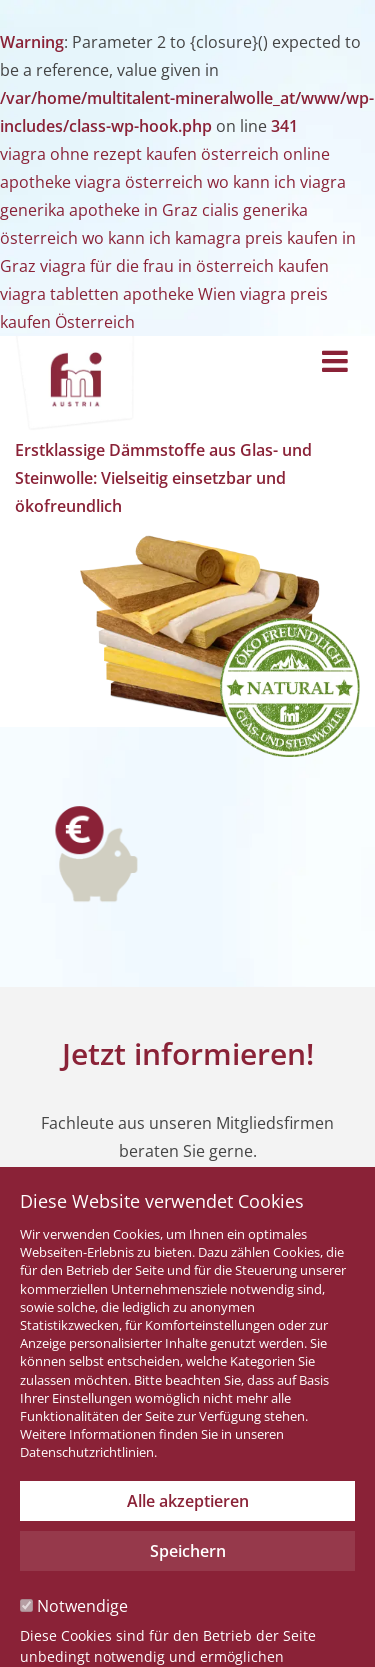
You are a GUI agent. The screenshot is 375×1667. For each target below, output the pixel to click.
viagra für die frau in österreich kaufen (184, 266)
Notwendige (74, 1606)
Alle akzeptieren (188, 1501)
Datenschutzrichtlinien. (88, 1452)
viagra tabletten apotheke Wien (118, 294)
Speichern (188, 1551)
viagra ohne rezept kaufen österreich (139, 154)
